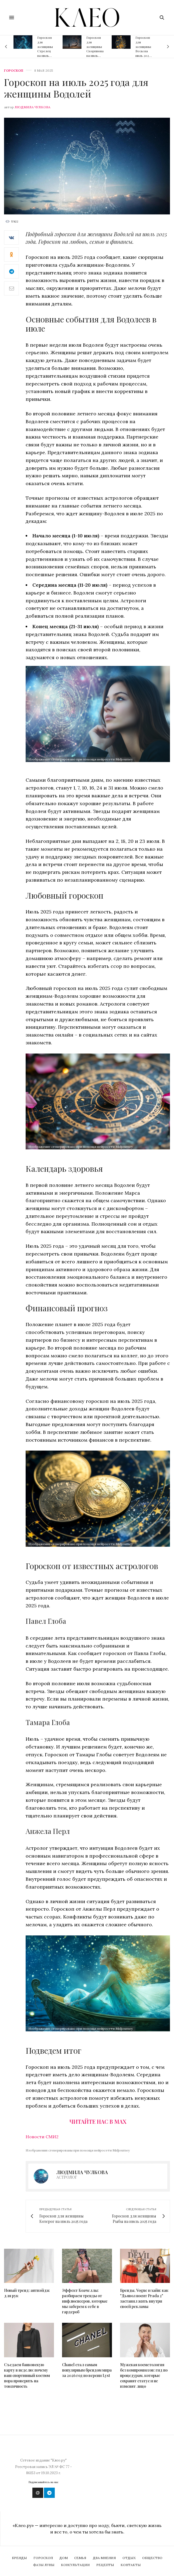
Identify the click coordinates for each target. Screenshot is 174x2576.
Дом (63, 2558)
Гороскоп (43, 2558)
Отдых (129, 2558)
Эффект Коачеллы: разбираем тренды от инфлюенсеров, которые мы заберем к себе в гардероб (85, 2301)
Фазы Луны (43, 2565)
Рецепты (105, 2565)
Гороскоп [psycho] (13, 70)
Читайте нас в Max (97, 2121)
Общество (152, 2558)
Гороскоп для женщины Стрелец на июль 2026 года (45, 48)
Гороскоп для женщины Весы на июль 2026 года (143, 48)
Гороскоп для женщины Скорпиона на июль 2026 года (95, 48)
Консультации (75, 2565)
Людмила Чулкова (32, 107)
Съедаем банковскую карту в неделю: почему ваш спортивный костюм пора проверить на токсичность (27, 2375)
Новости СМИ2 (42, 2136)
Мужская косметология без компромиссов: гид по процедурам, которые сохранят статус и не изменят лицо (144, 2375)
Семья (80, 2558)
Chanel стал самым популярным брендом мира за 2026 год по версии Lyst (87, 2370)
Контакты (131, 2565)
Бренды (19, 2558)
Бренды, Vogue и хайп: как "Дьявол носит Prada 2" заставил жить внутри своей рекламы (144, 2298)
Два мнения (104, 2558)
